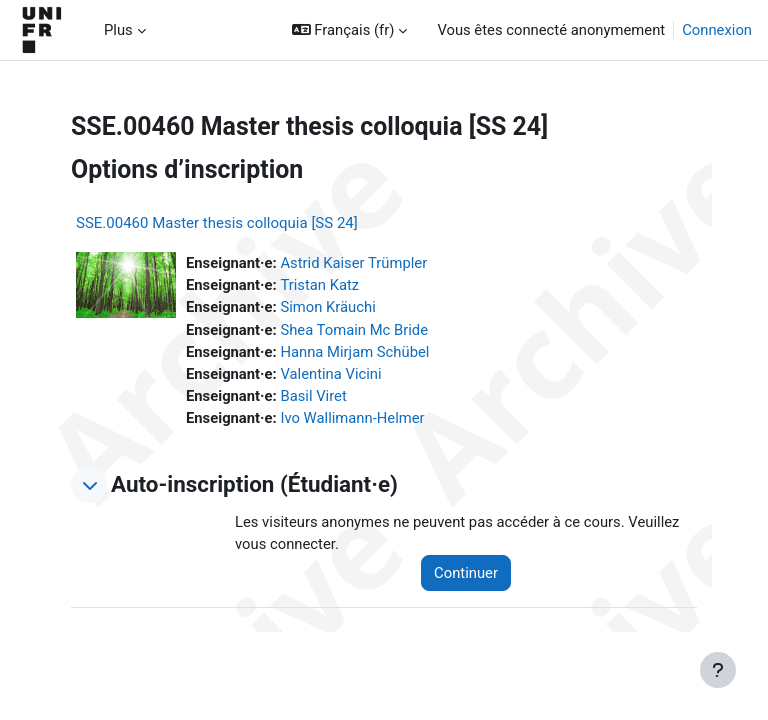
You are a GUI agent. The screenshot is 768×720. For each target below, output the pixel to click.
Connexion (717, 30)
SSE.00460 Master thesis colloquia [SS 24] (217, 223)
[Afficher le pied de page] (718, 670)
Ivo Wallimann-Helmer (352, 418)
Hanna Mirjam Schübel (354, 352)
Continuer (466, 573)
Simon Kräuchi (327, 307)
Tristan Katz (319, 285)
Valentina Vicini (330, 374)
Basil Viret (313, 396)
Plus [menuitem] (118, 30)
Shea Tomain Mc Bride (354, 330)
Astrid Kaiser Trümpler (353, 263)
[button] (350, 30)
